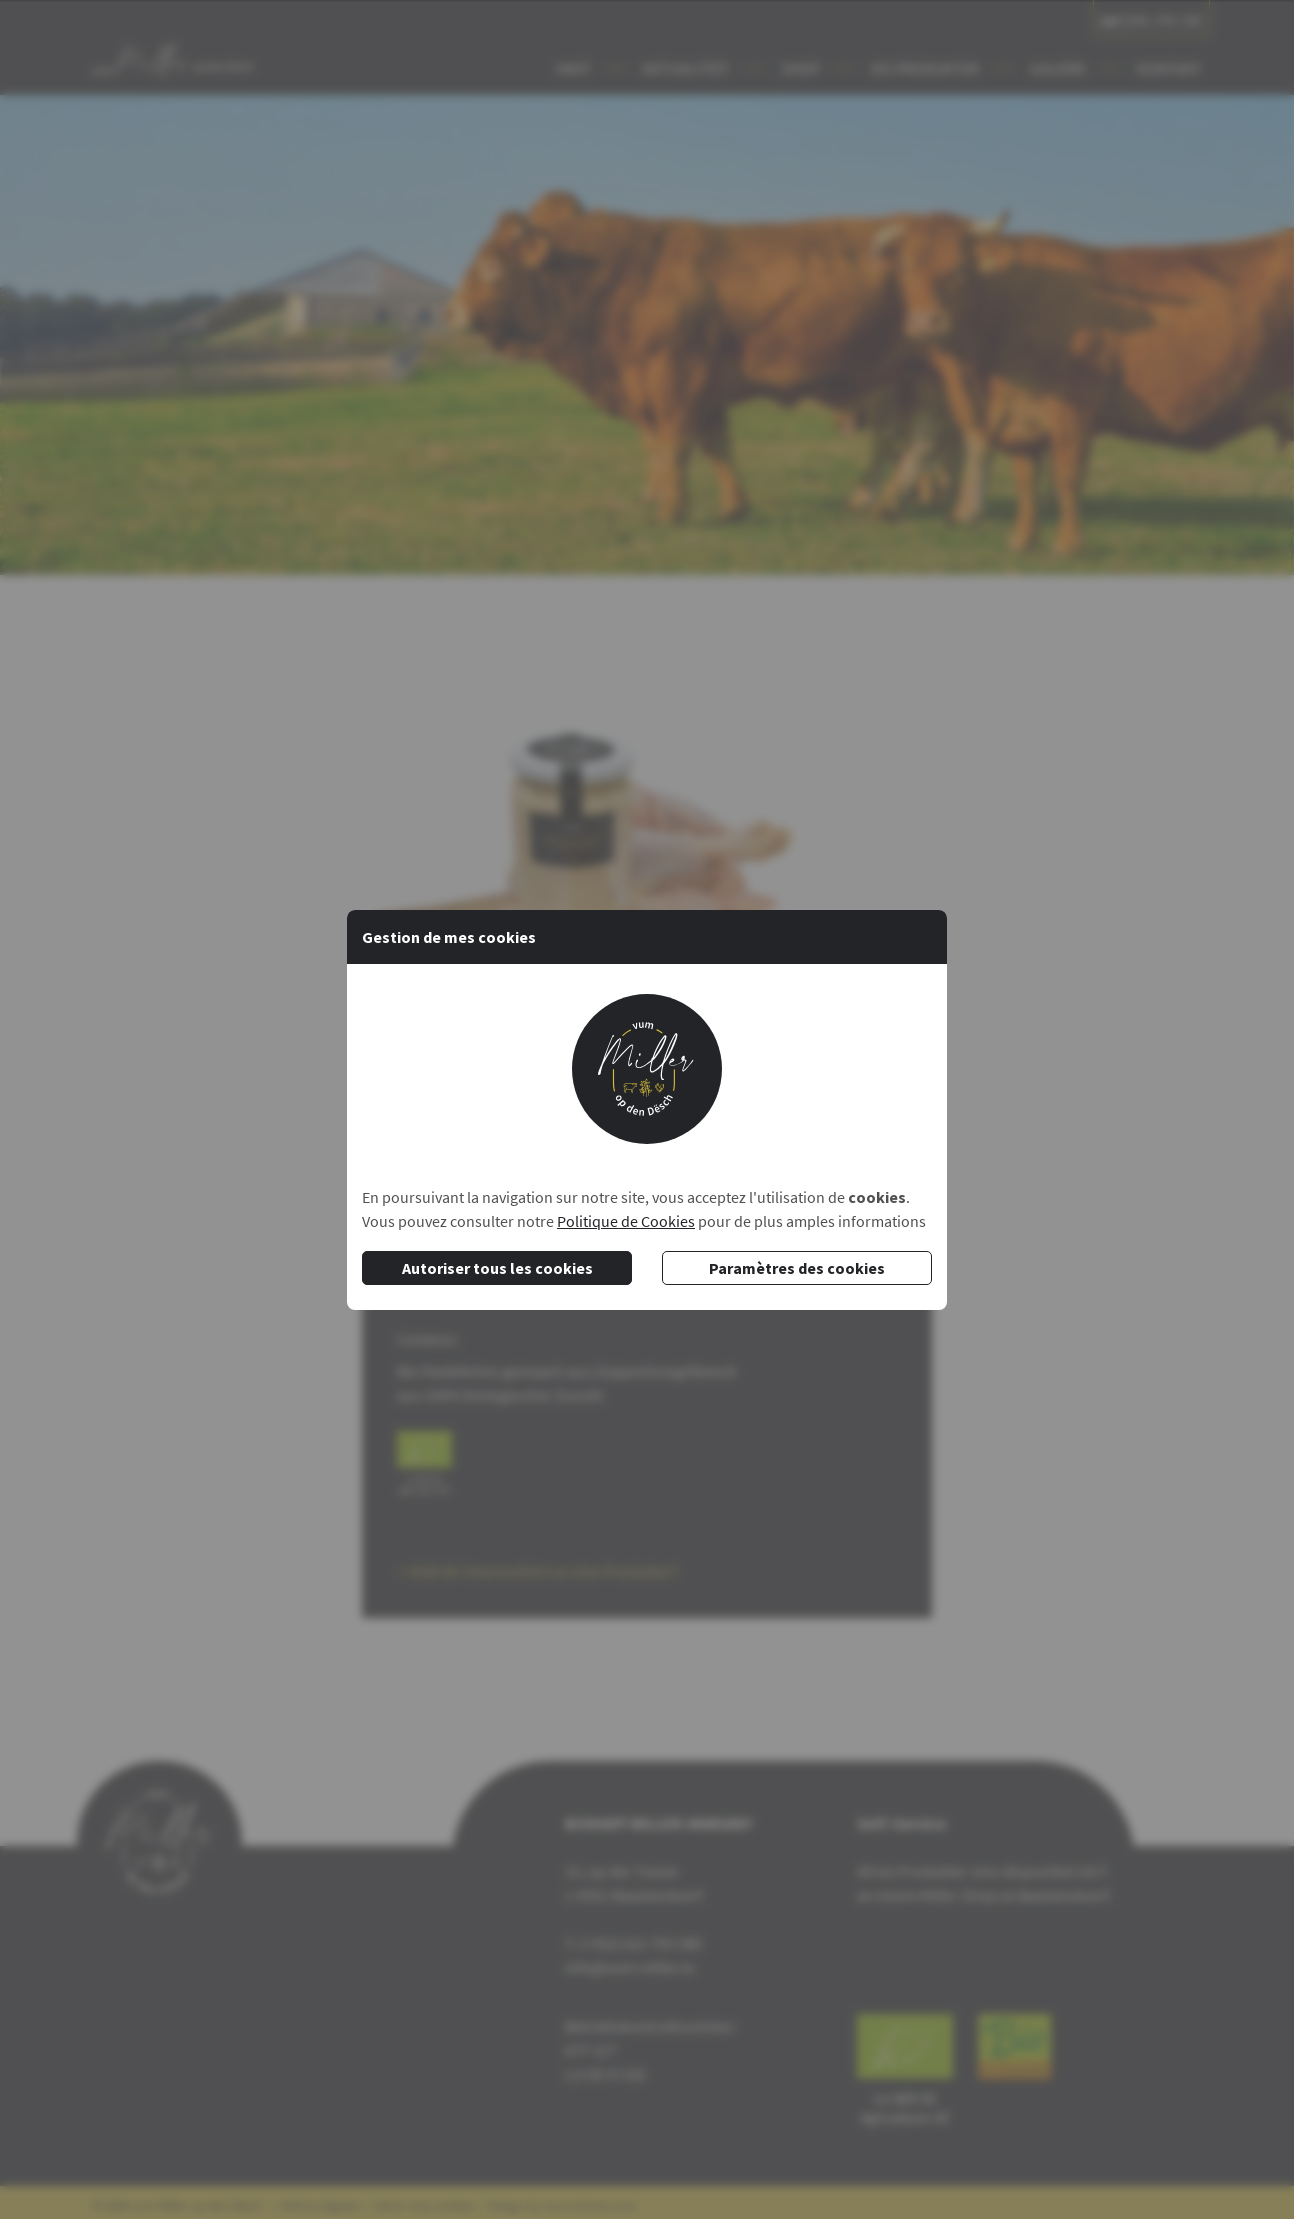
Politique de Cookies (626, 1221)
